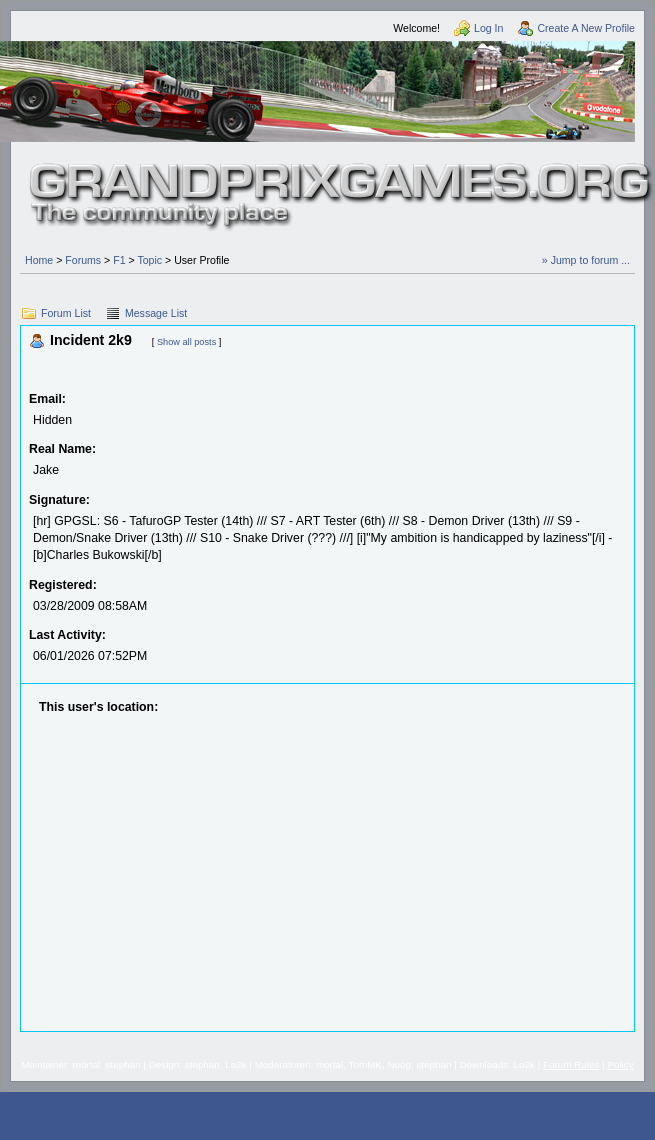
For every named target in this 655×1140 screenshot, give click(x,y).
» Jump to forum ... (586, 260)
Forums (83, 260)
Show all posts (186, 342)
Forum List (66, 313)
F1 (119, 260)
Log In (488, 28)
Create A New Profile (586, 28)
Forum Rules (571, 1064)
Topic (149, 260)
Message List (156, 313)
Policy (620, 1064)
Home (39, 260)
